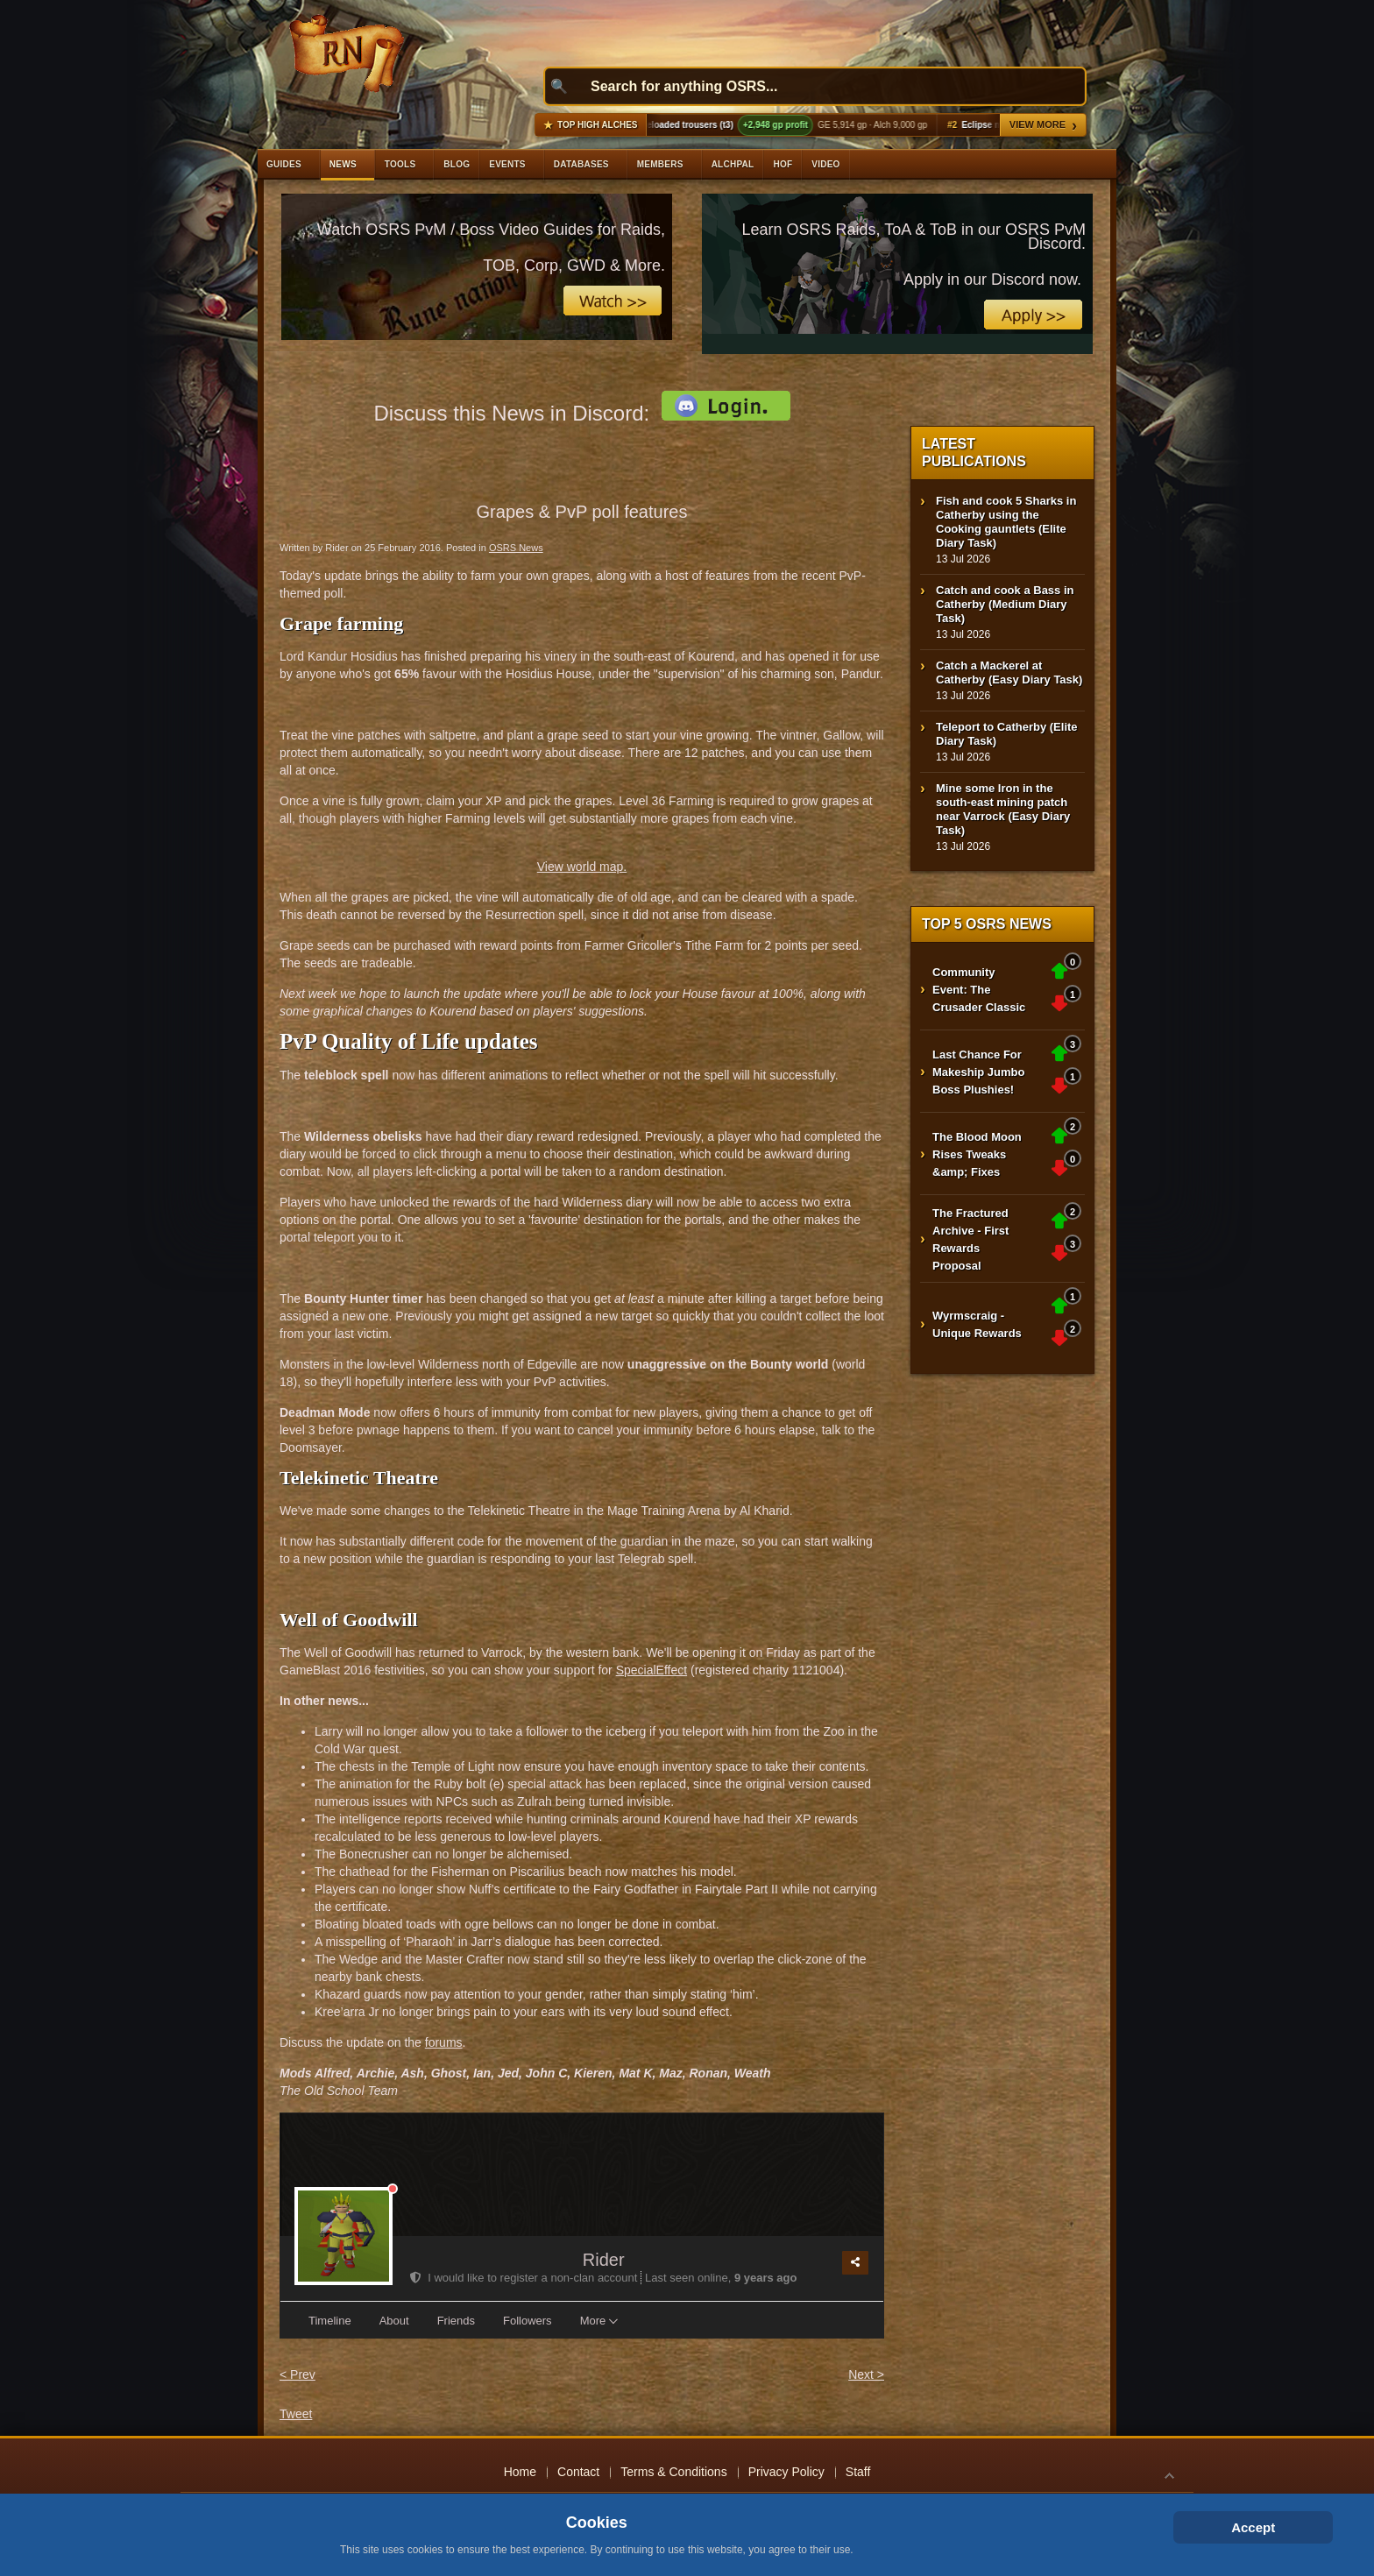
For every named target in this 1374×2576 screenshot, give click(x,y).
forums (444, 2042)
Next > (866, 2374)
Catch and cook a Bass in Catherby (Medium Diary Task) (1005, 604)
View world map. (582, 867)
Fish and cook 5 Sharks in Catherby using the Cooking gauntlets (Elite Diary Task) (1006, 521)
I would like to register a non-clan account (525, 2277)
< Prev (297, 2374)
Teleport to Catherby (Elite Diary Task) (1007, 733)
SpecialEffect (651, 1670)
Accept (1253, 2527)
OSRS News (516, 547)
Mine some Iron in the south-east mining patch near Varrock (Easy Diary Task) (1003, 809)
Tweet (296, 2414)
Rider (604, 2259)
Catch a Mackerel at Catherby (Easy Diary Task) (1009, 672)
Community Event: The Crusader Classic (978, 990)
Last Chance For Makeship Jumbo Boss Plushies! (978, 1072)
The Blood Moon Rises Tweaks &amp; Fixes (977, 1154)
